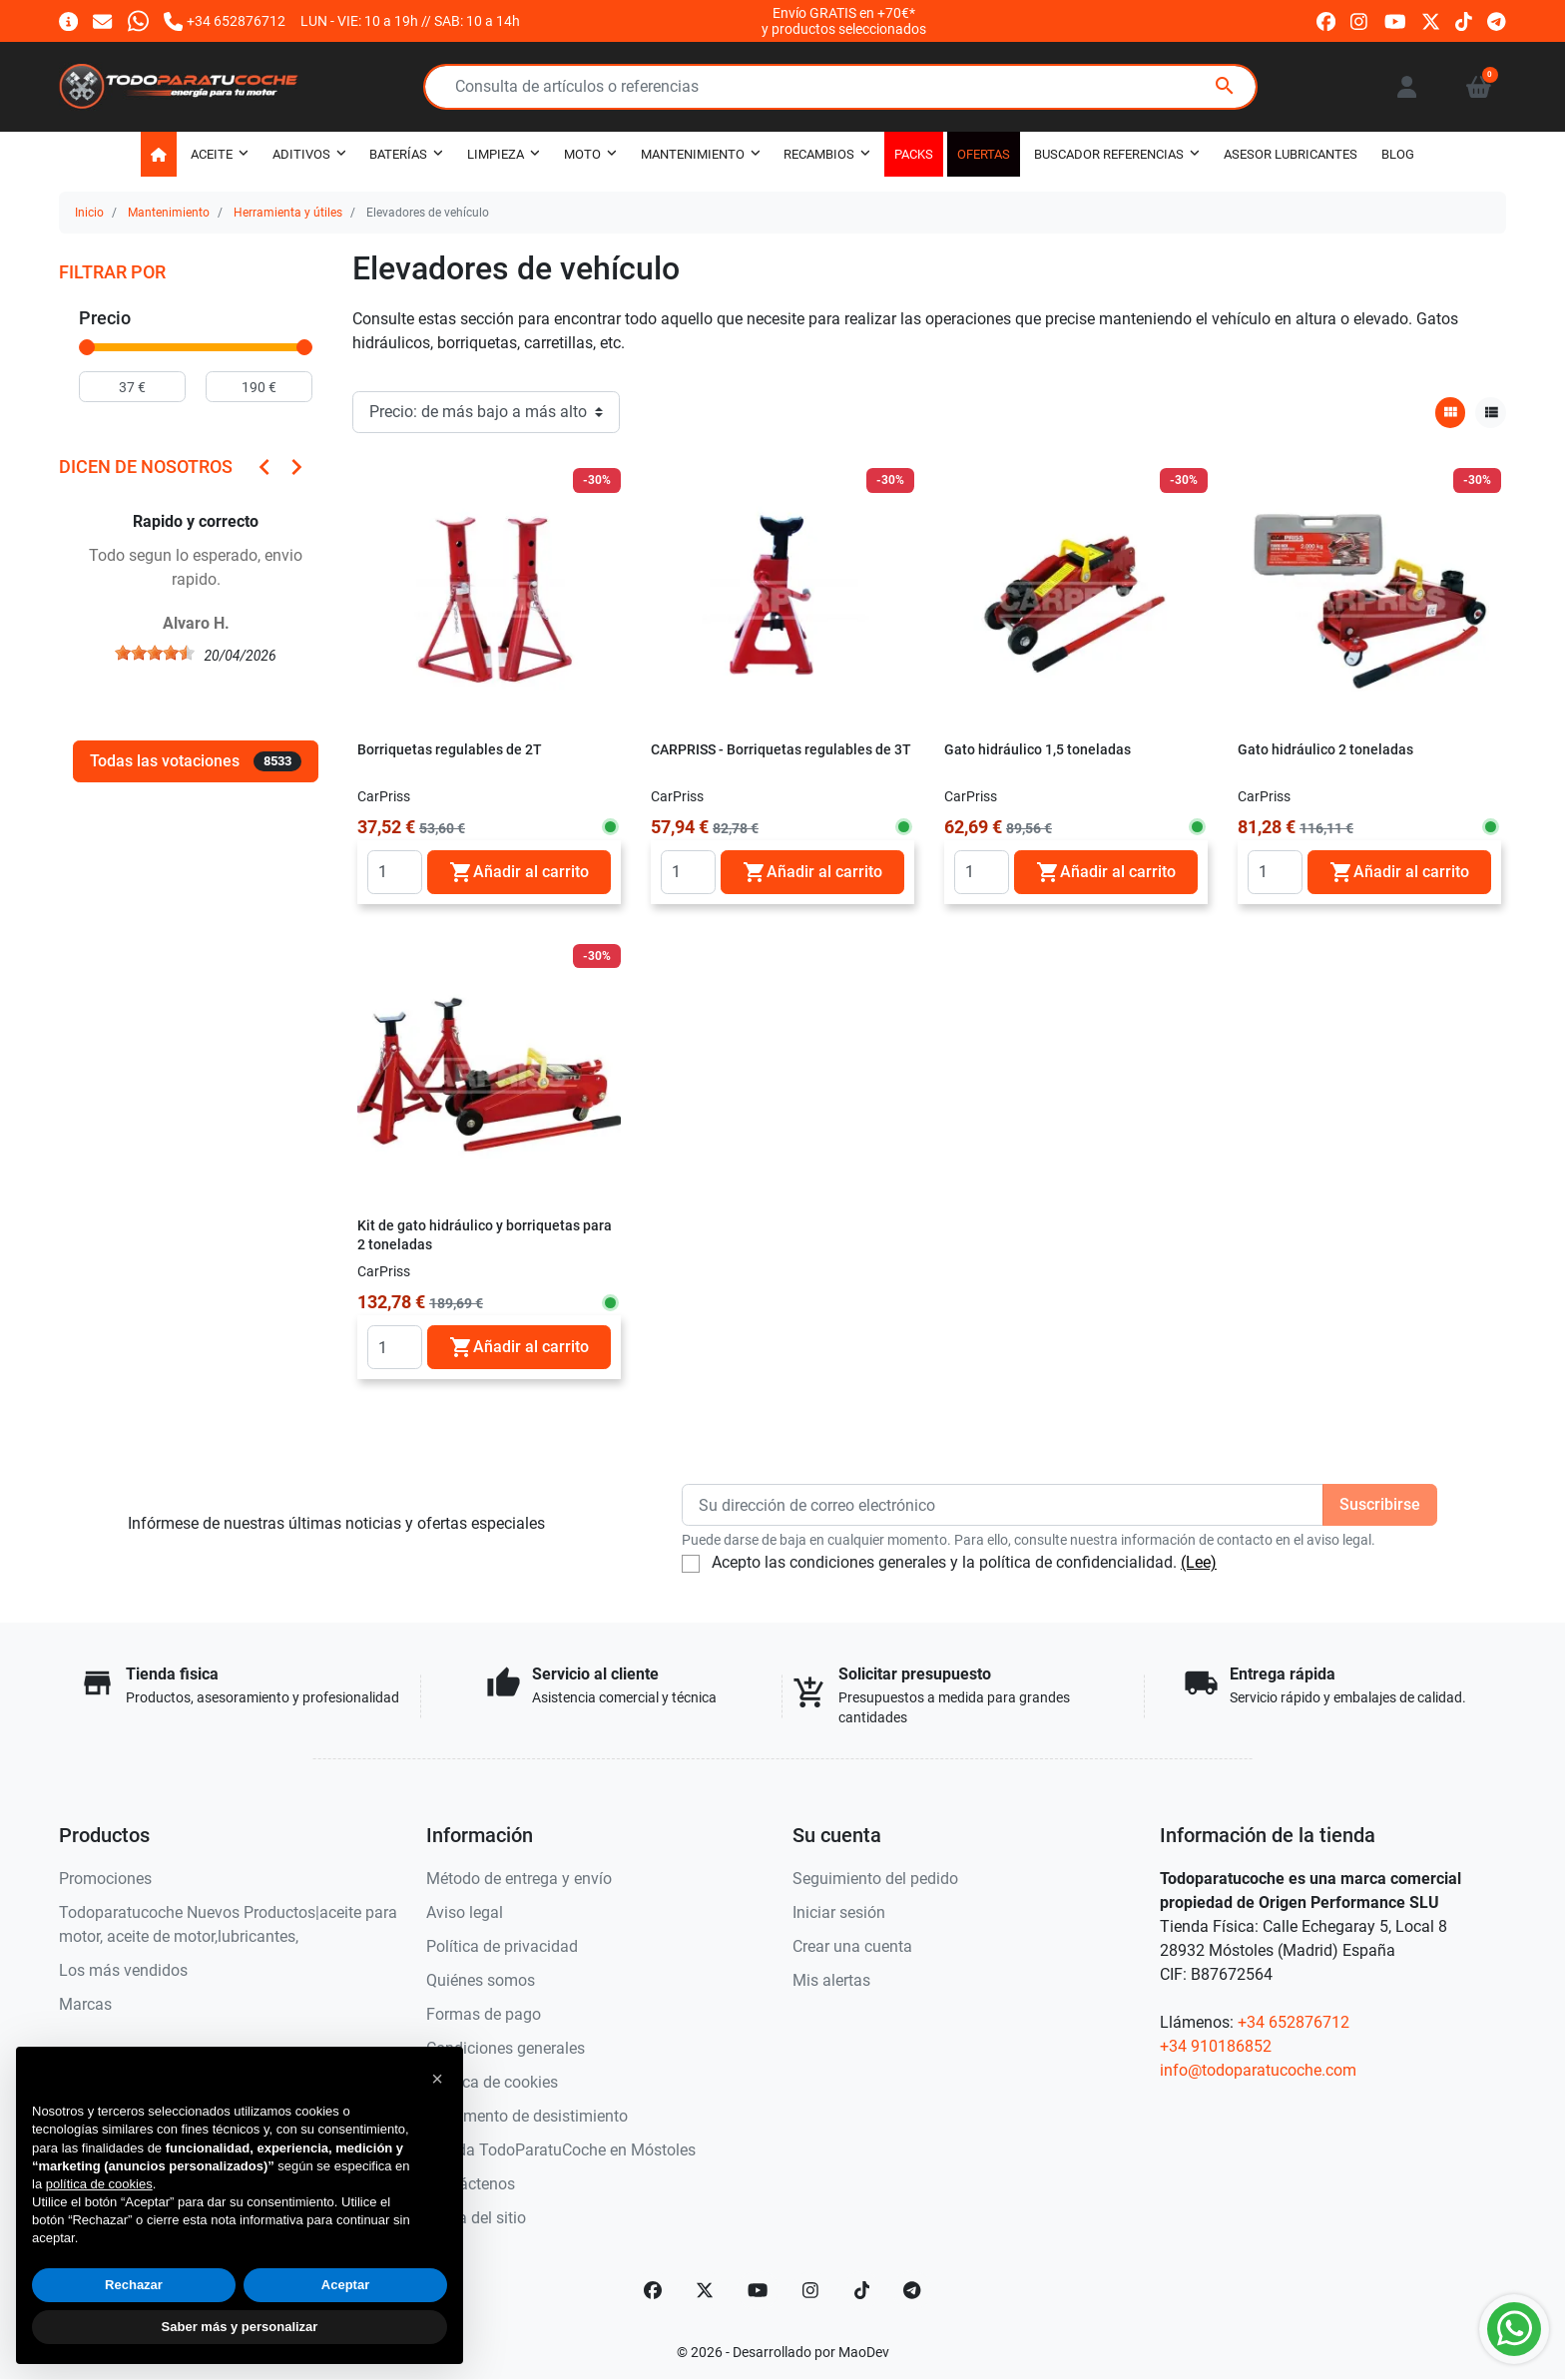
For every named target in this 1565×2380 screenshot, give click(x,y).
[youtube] (1395, 20)
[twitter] (1430, 20)
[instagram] (1359, 20)
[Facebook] (653, 2290)
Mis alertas (831, 1980)
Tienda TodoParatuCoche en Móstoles (561, 2150)
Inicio (89, 213)
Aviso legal (464, 1912)
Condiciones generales (505, 2048)
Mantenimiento (169, 213)
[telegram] (1496, 20)
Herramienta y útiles (288, 213)
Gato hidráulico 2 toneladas (1325, 749)
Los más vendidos (123, 1970)
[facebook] (1325, 20)
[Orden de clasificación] (486, 412)
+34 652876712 (1293, 2022)
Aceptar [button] (345, 2284)
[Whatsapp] (138, 20)
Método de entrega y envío (519, 1878)
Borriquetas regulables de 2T (449, 749)
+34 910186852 (1216, 2046)
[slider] (87, 347)
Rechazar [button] (134, 2284)
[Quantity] (394, 872)
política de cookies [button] (99, 2183)
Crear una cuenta (852, 1946)
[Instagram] (811, 2290)
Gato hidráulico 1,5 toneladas (1037, 749)
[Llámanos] (224, 20)
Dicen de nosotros (146, 466)
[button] (1478, 87)
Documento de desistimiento (527, 2116)
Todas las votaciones (195, 761)
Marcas (85, 2004)
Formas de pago (483, 2014)
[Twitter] (705, 2290)
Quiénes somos (480, 1980)
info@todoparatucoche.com (1258, 2070)
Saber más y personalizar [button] (240, 2326)
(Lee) (1199, 1562)
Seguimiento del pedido (875, 1878)
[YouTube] (758, 2290)
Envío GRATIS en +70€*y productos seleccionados (844, 21)
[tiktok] (1463, 20)
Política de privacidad (502, 1946)
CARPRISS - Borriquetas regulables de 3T (781, 749)
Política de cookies (492, 2082)
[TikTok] (862, 2290)
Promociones (105, 1878)
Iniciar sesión (838, 1912)
